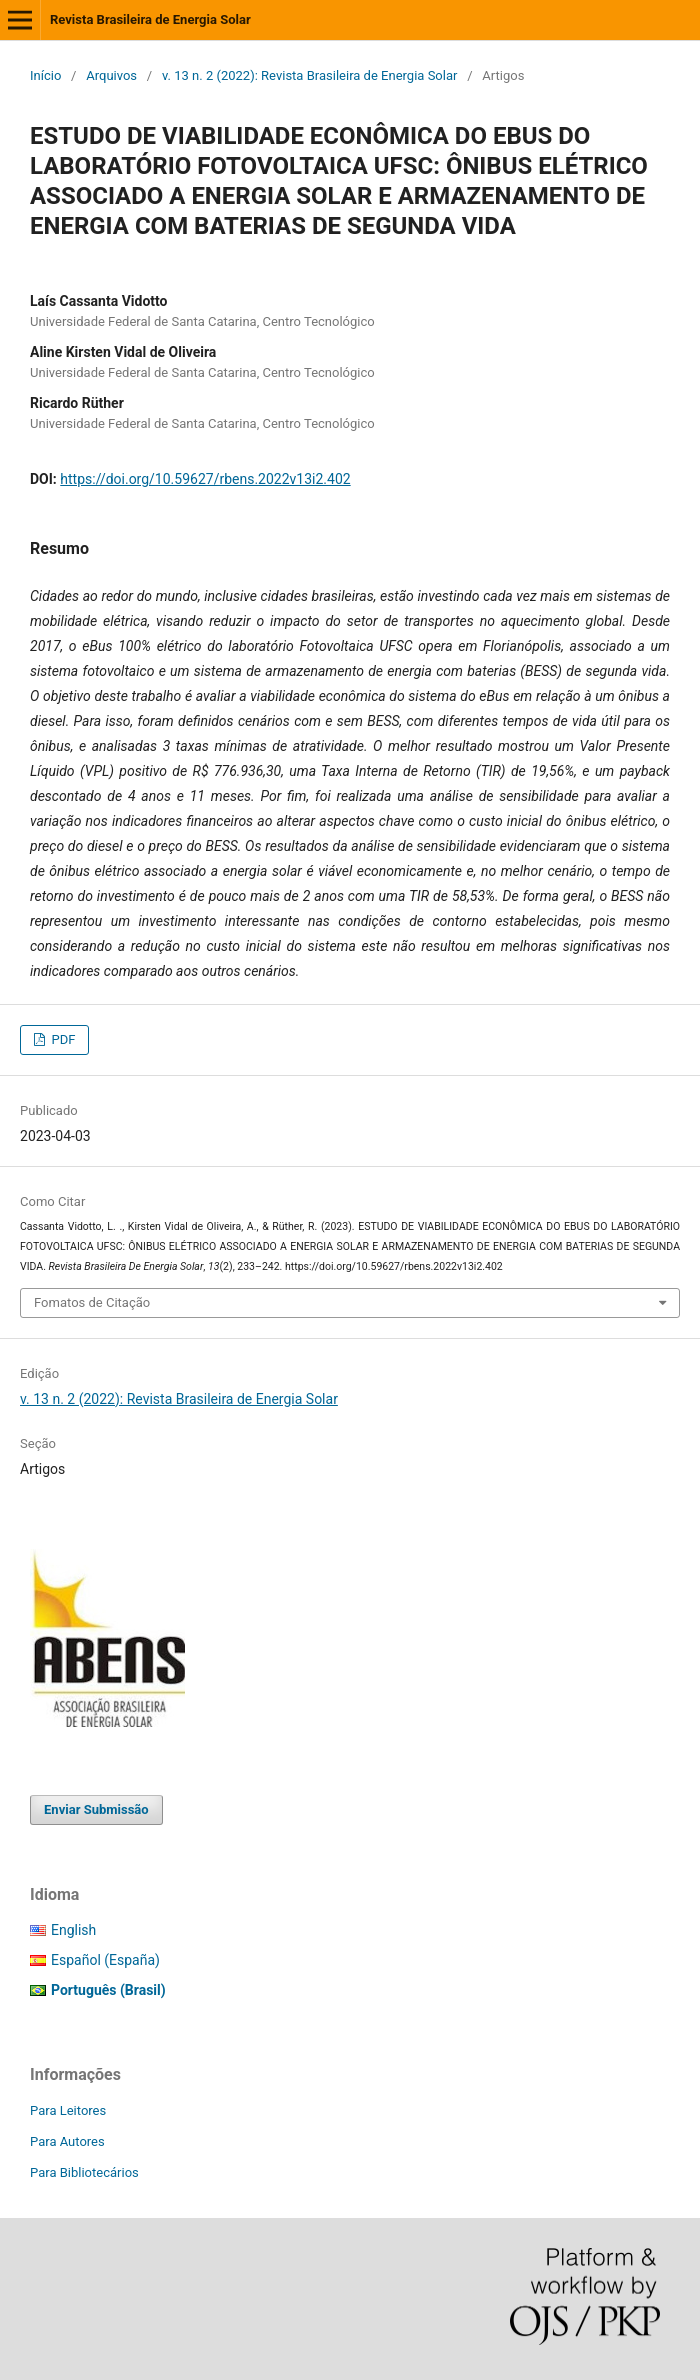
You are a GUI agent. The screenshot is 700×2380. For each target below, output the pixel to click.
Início (45, 75)
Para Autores (67, 2141)
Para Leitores (68, 2110)
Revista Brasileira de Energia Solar (150, 19)
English (73, 1930)
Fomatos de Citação (92, 1302)
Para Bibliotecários (84, 2172)
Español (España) (105, 1960)
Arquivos (111, 75)
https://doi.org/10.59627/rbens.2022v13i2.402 (205, 479)
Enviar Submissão (96, 1809)
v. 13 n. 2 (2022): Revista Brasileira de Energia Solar (310, 75)
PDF (61, 1039)
